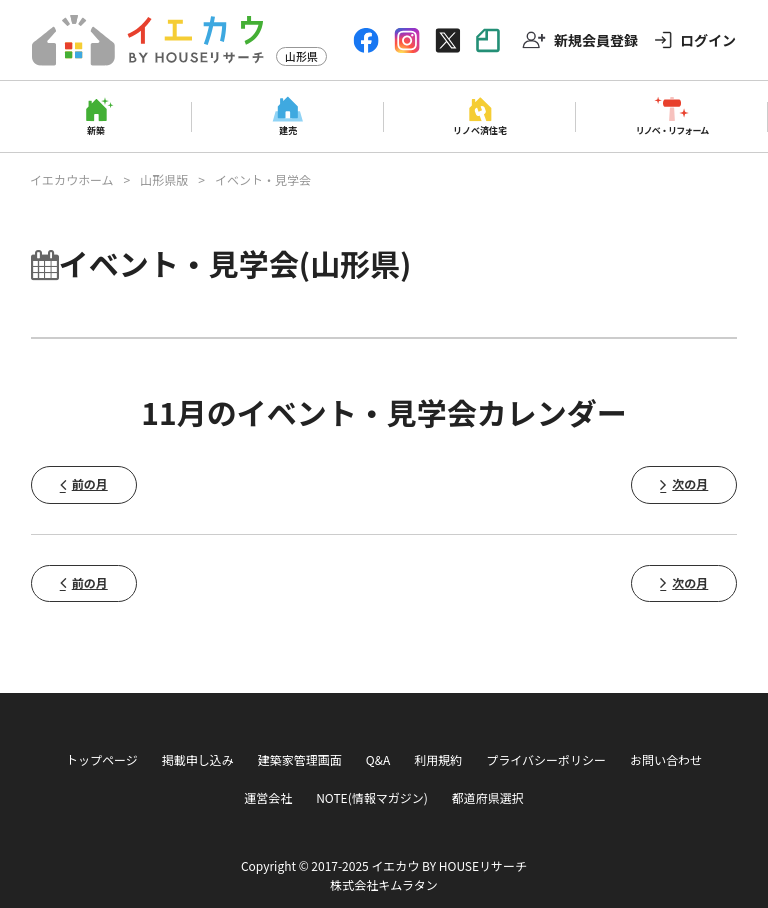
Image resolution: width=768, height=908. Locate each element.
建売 (288, 130)
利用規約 (438, 759)
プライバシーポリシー (546, 759)
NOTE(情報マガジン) (372, 797)
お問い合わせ (666, 759)
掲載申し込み (198, 759)
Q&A (378, 759)
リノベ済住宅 (480, 130)
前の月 (90, 483)
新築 (96, 130)
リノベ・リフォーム (672, 130)
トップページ (102, 759)
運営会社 (268, 797)
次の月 (690, 483)
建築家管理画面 (300, 759)
